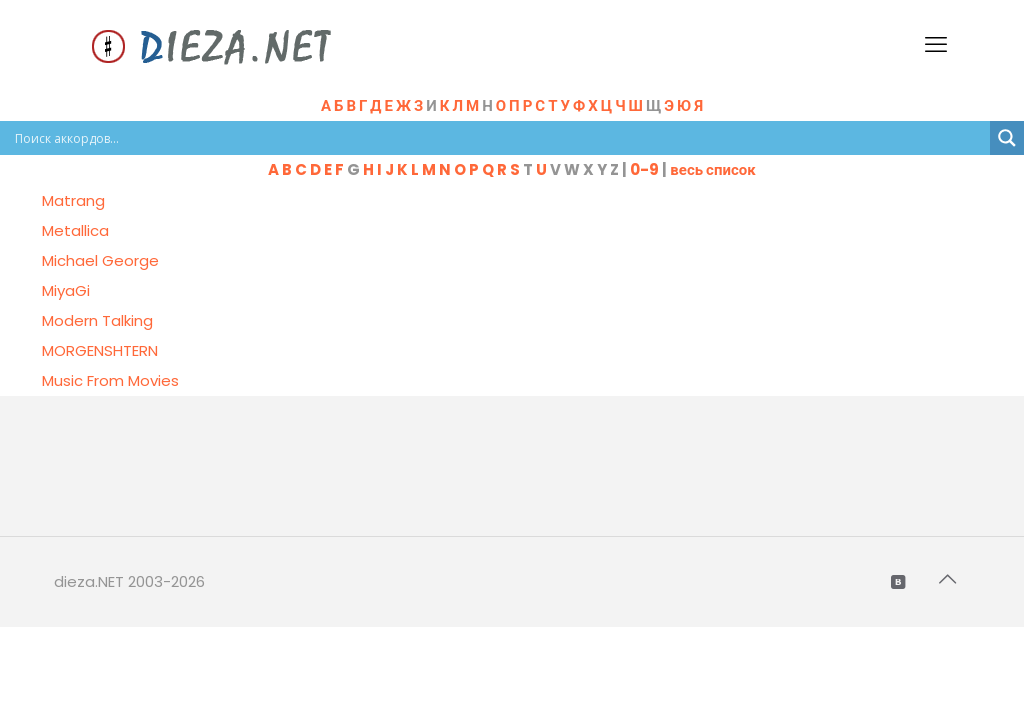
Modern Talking (97, 320)
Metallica (75, 230)
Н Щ (592, 105)
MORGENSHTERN (100, 350)
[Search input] (500, 138)
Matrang (73, 200)
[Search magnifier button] (1007, 138)
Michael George (100, 260)
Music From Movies (110, 380)
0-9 (644, 169)
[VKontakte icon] (899, 581)
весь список (712, 169)
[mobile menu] (938, 45)
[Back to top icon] (949, 579)
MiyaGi (66, 290)
